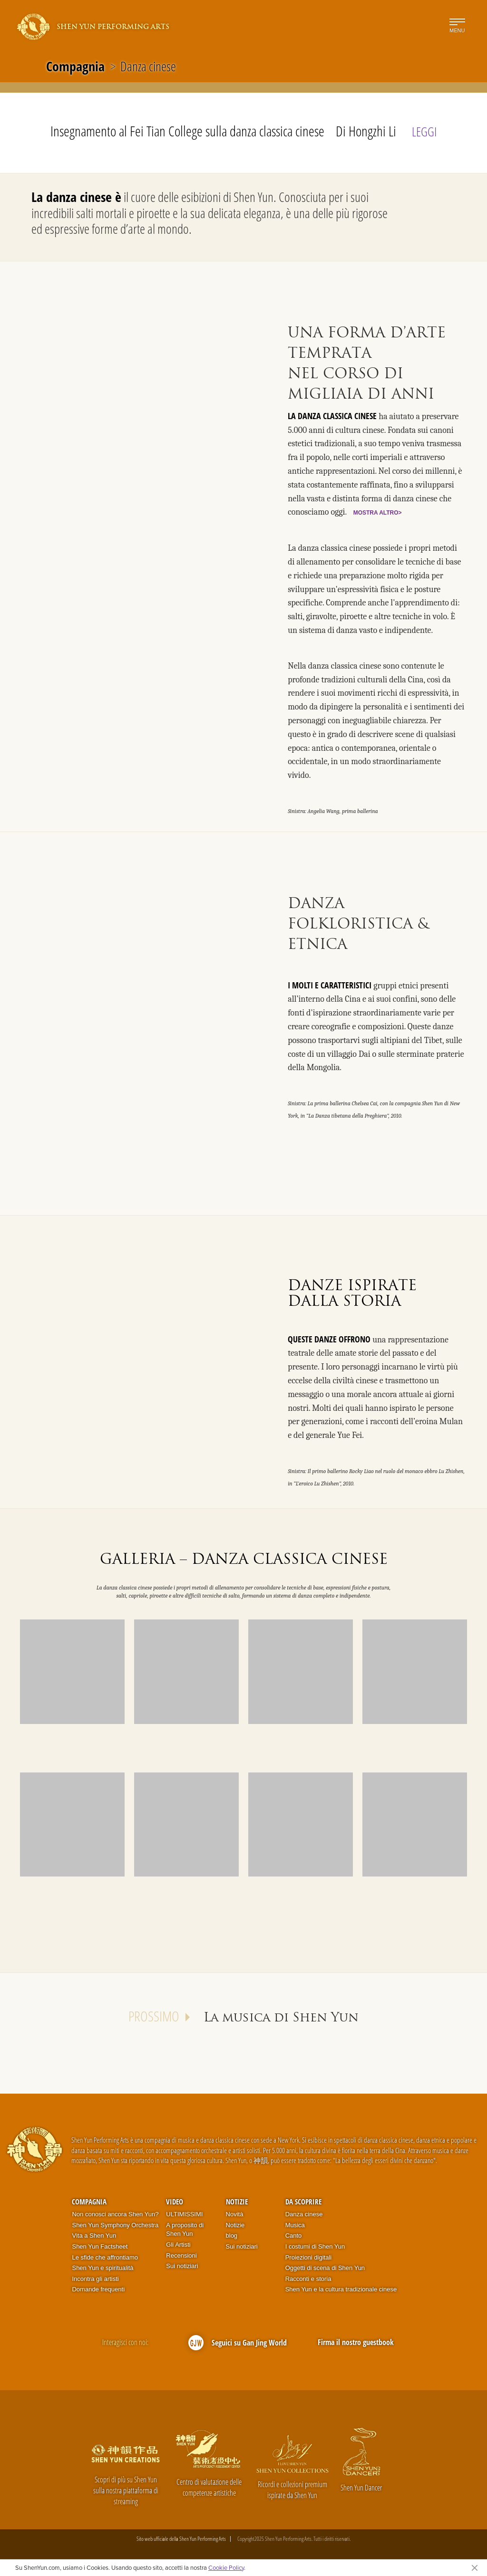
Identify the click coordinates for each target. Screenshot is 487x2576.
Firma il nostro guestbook (356, 2342)
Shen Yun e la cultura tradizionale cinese (341, 2289)
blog (232, 2235)
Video (174, 2201)
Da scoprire (303, 2201)
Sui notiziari (182, 2266)
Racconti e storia (308, 2278)
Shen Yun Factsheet (99, 2246)
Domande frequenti (98, 2289)
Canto (293, 2235)
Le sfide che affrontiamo (105, 2257)
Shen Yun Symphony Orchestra (115, 2225)
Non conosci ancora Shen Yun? (115, 2214)
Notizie (237, 2201)
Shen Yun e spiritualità (102, 2267)
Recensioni (181, 2255)
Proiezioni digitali (308, 2257)
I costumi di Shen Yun (315, 2246)
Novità (235, 2214)
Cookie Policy (226, 2567)
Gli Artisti (178, 2244)
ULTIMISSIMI (184, 2214)
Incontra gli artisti (95, 2278)
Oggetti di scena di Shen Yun (325, 2267)
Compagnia (75, 66)
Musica (295, 2225)
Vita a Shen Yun (94, 2235)
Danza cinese (304, 2214)
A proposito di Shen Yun (185, 2230)
